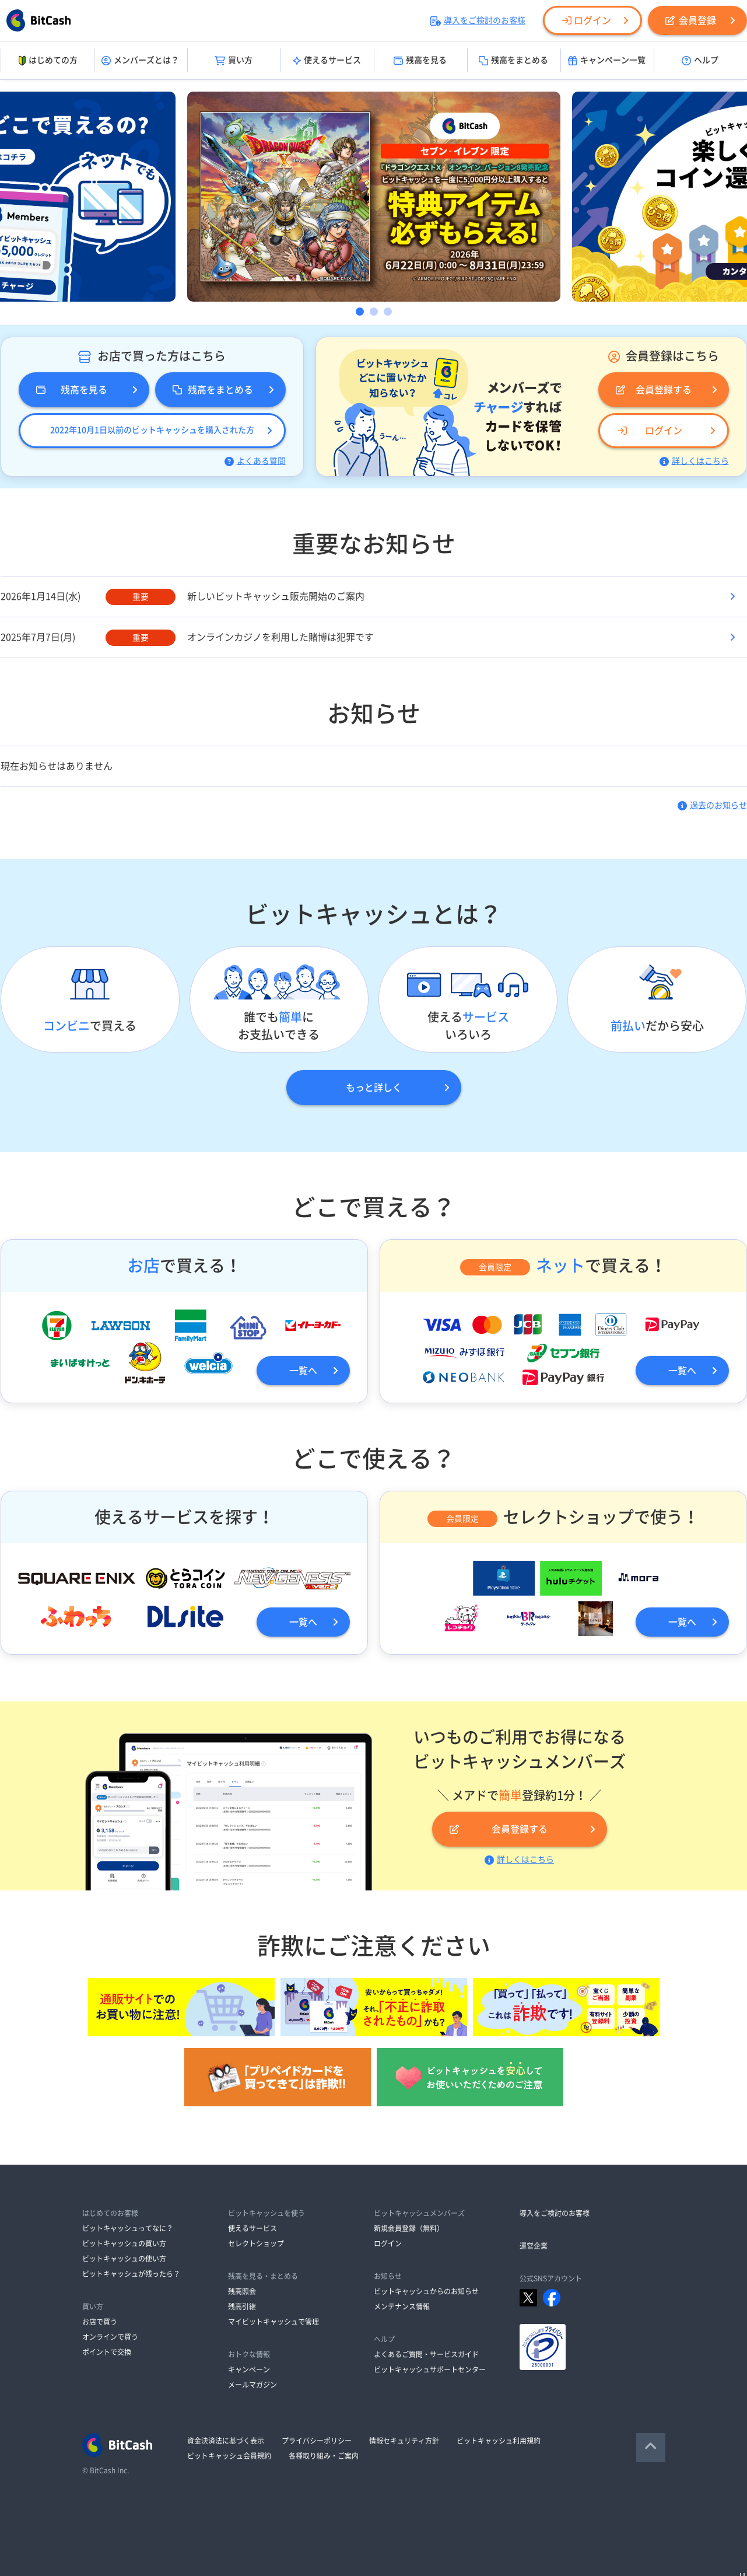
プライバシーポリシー (317, 2440)
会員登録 (690, 20)
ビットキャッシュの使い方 (124, 2258)
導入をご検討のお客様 (477, 20)
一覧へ (303, 1370)
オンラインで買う (110, 2336)
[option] (373, 197)
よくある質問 (255, 461)
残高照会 (242, 2291)
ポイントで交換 (106, 2351)
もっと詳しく (374, 1087)
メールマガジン (252, 2384)
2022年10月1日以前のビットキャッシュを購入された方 (152, 430)
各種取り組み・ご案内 (324, 2455)
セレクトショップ (256, 2243)
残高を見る (420, 60)
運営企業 (534, 2245)
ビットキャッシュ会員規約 (229, 2455)
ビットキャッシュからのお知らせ (426, 2291)
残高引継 (242, 2306)
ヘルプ (700, 60)
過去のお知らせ (712, 805)
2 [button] (374, 311)
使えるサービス (327, 60)
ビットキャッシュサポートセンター (430, 2369)
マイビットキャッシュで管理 (273, 2321)
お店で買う (99, 2321)
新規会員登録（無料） (409, 2228)
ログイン (586, 20)
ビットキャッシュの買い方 (124, 2243)
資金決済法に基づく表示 (225, 2440)
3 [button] (388, 311)
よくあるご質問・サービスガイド (426, 2354)
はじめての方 (47, 61)
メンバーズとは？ (140, 60)
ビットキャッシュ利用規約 (499, 2440)
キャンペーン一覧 (607, 60)
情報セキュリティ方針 (404, 2440)
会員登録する (654, 389)
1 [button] (360, 311)
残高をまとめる (513, 60)
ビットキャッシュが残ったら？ (131, 2273)
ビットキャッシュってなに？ (127, 2228)
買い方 (233, 60)
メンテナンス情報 (402, 2306)
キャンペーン (249, 2369)
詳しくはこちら (694, 461)
